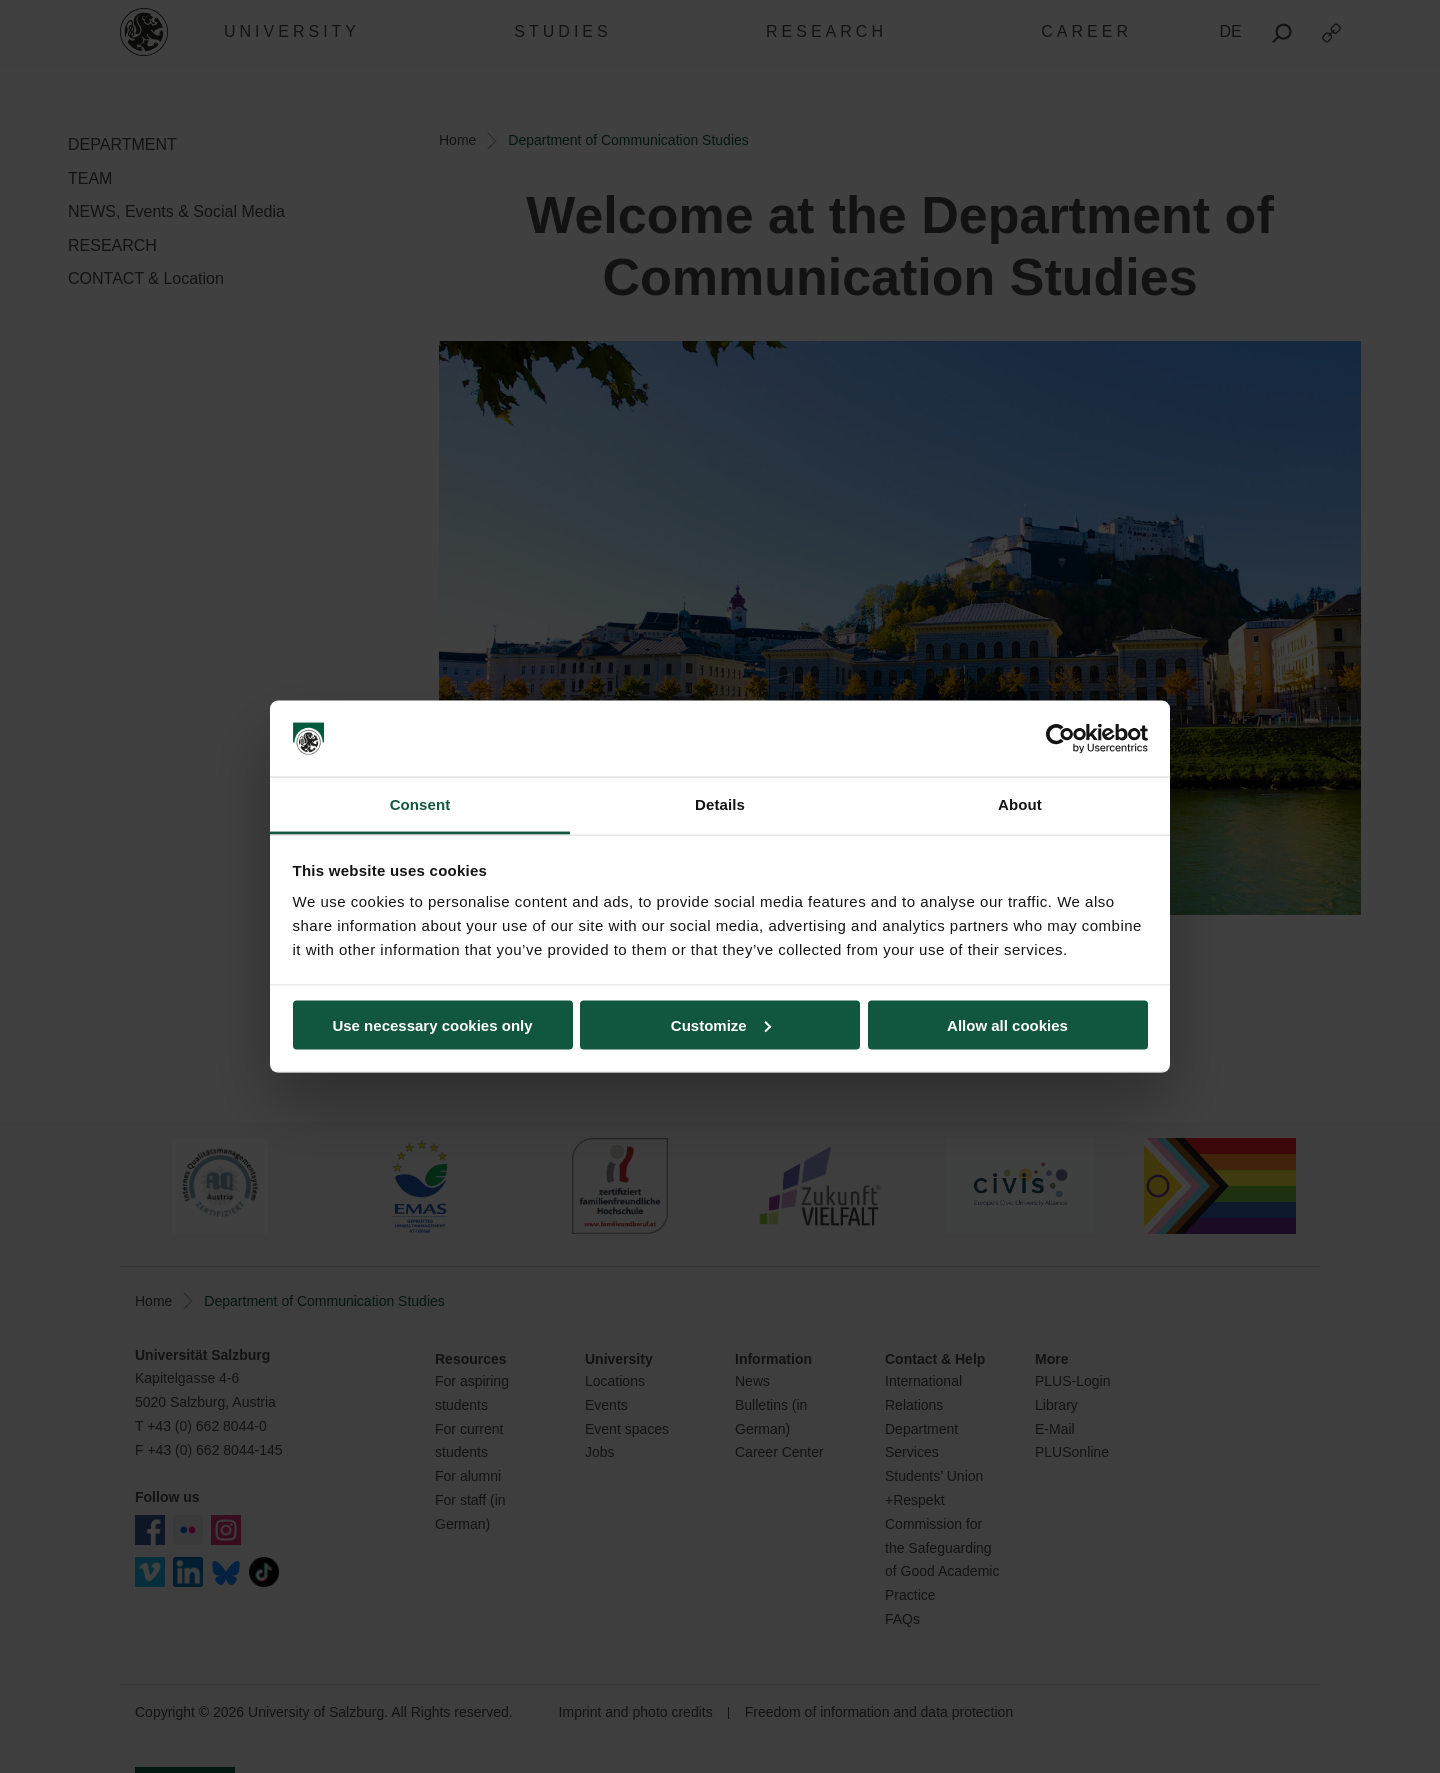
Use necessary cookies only (432, 1024)
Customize (721, 1024)
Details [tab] (720, 804)
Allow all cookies (1007, 1024)
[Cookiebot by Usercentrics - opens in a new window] (1060, 739)
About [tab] (1020, 804)
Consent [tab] (420, 804)
